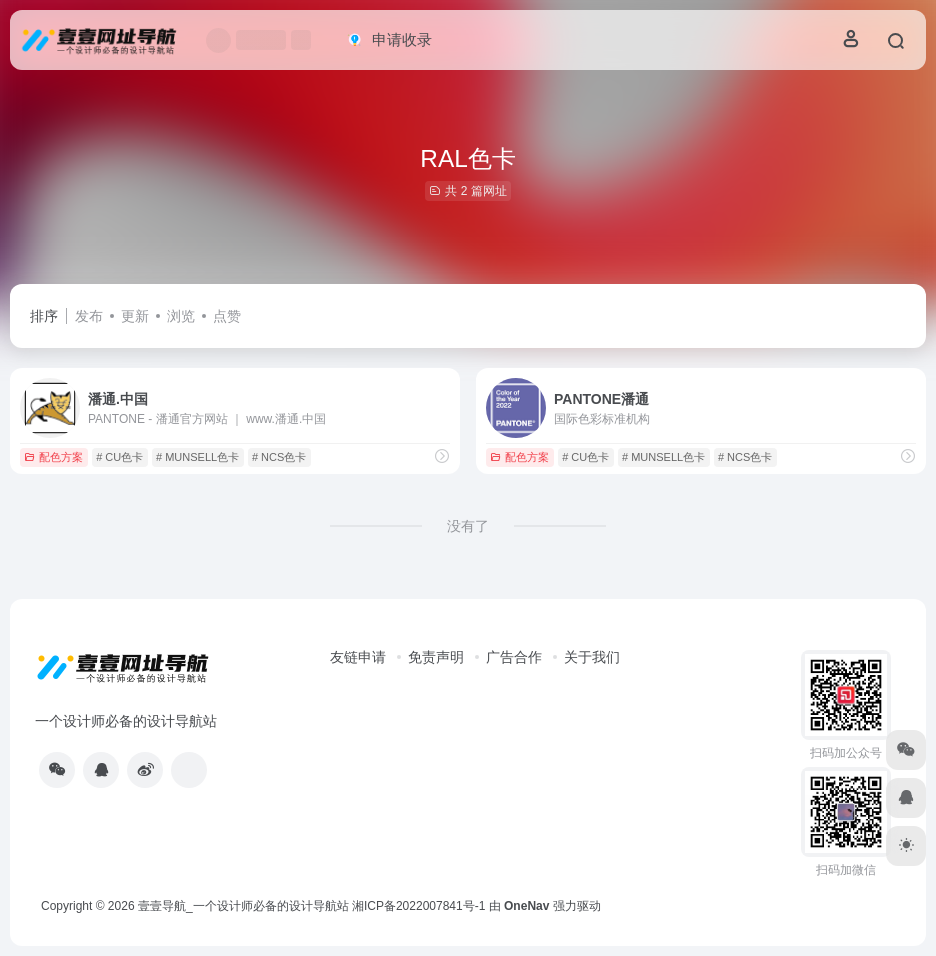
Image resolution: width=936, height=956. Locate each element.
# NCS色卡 (279, 457)
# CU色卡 (119, 457)
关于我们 (592, 657)
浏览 (181, 316)
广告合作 (514, 657)
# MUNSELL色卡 (197, 457)
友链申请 (358, 657)
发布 (89, 316)
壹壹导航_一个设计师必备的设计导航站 (243, 906)
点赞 (227, 316)
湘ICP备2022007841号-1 (418, 906)
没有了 (468, 526)
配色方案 (53, 457)
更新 (135, 316)
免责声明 (436, 657)
